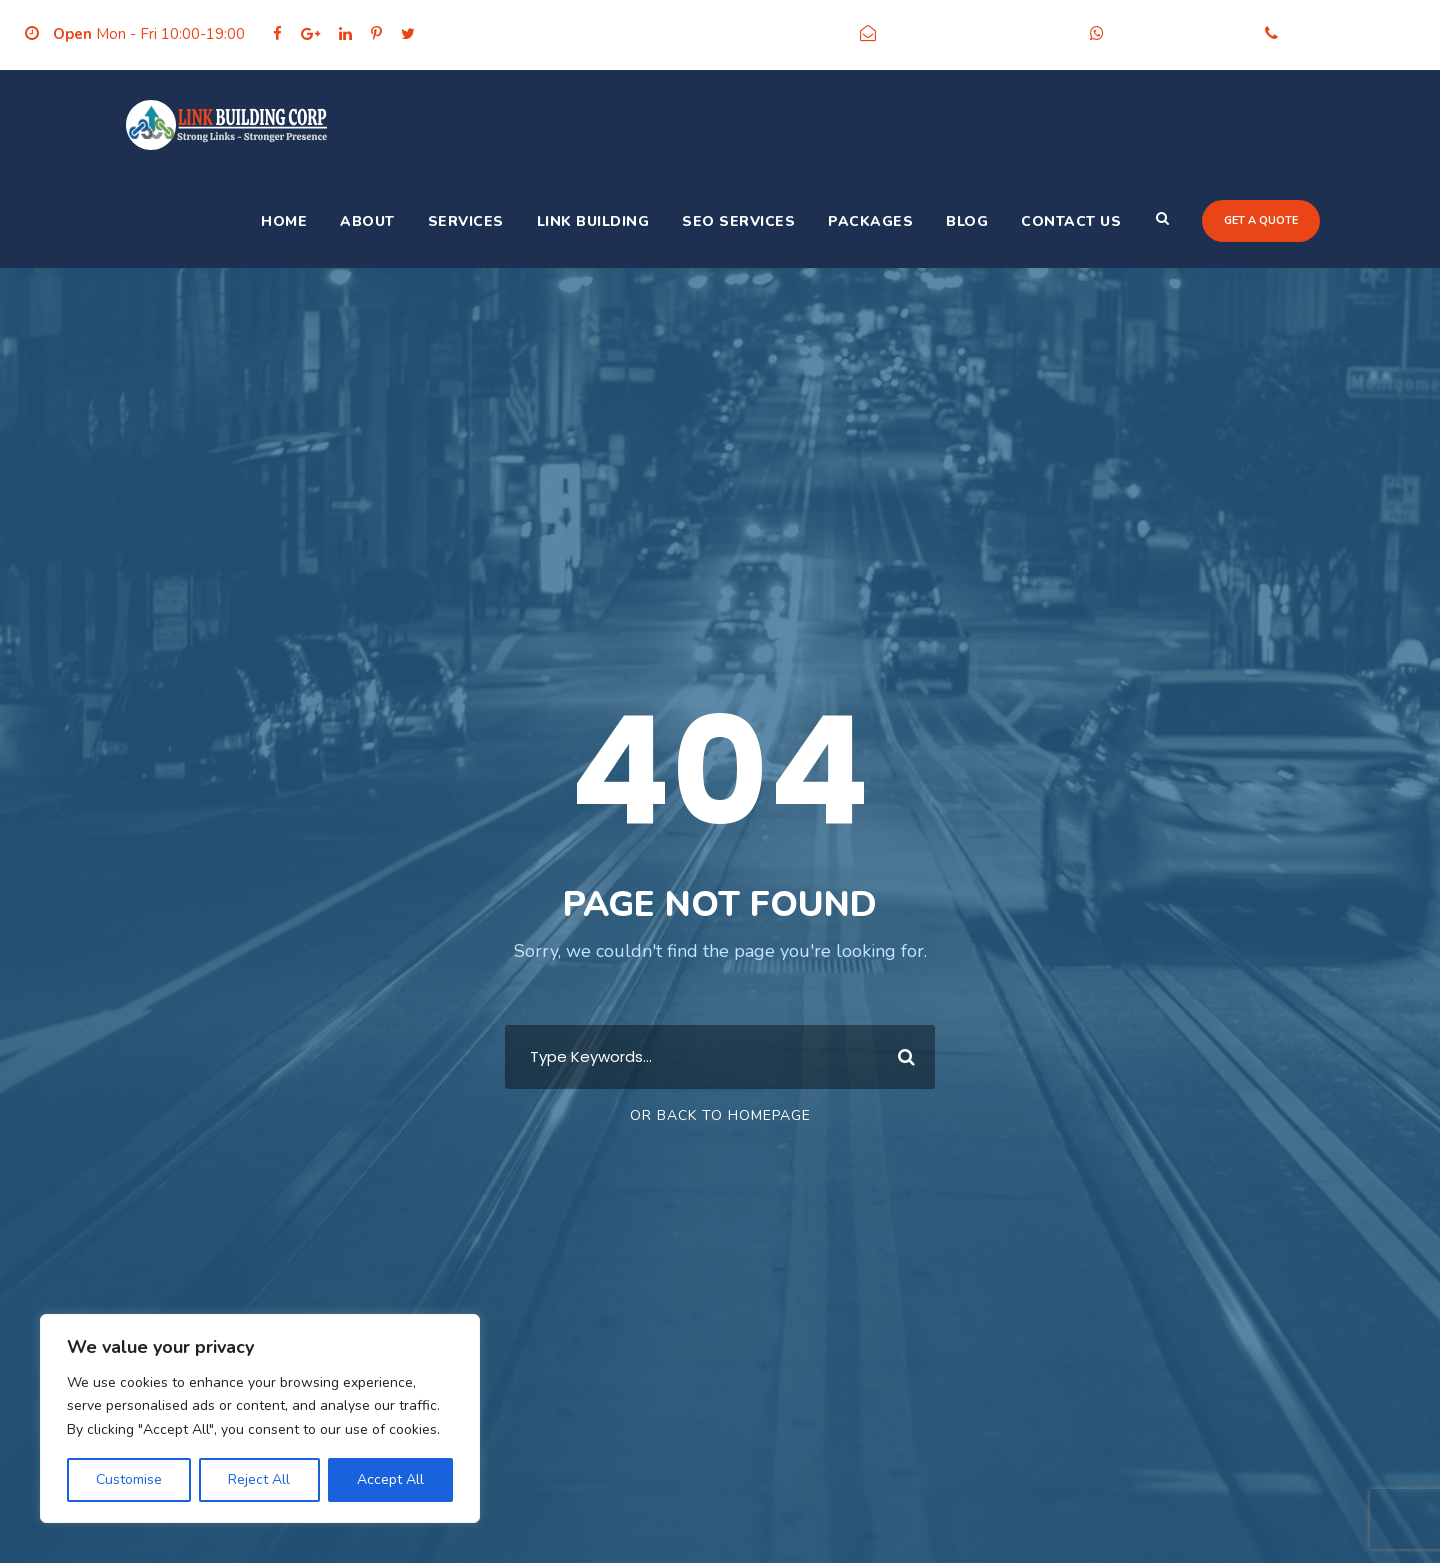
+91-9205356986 (1179, 34)
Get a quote (1261, 220)
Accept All (390, 1479)
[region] (260, 1418)
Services (466, 221)
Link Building (593, 221)
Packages (870, 221)
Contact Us (1071, 221)
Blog (967, 221)
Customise (129, 1479)
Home (284, 221)
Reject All (259, 1479)
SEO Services (738, 221)
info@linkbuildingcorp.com (978, 34)
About (367, 221)
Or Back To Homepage (720, 1115)
